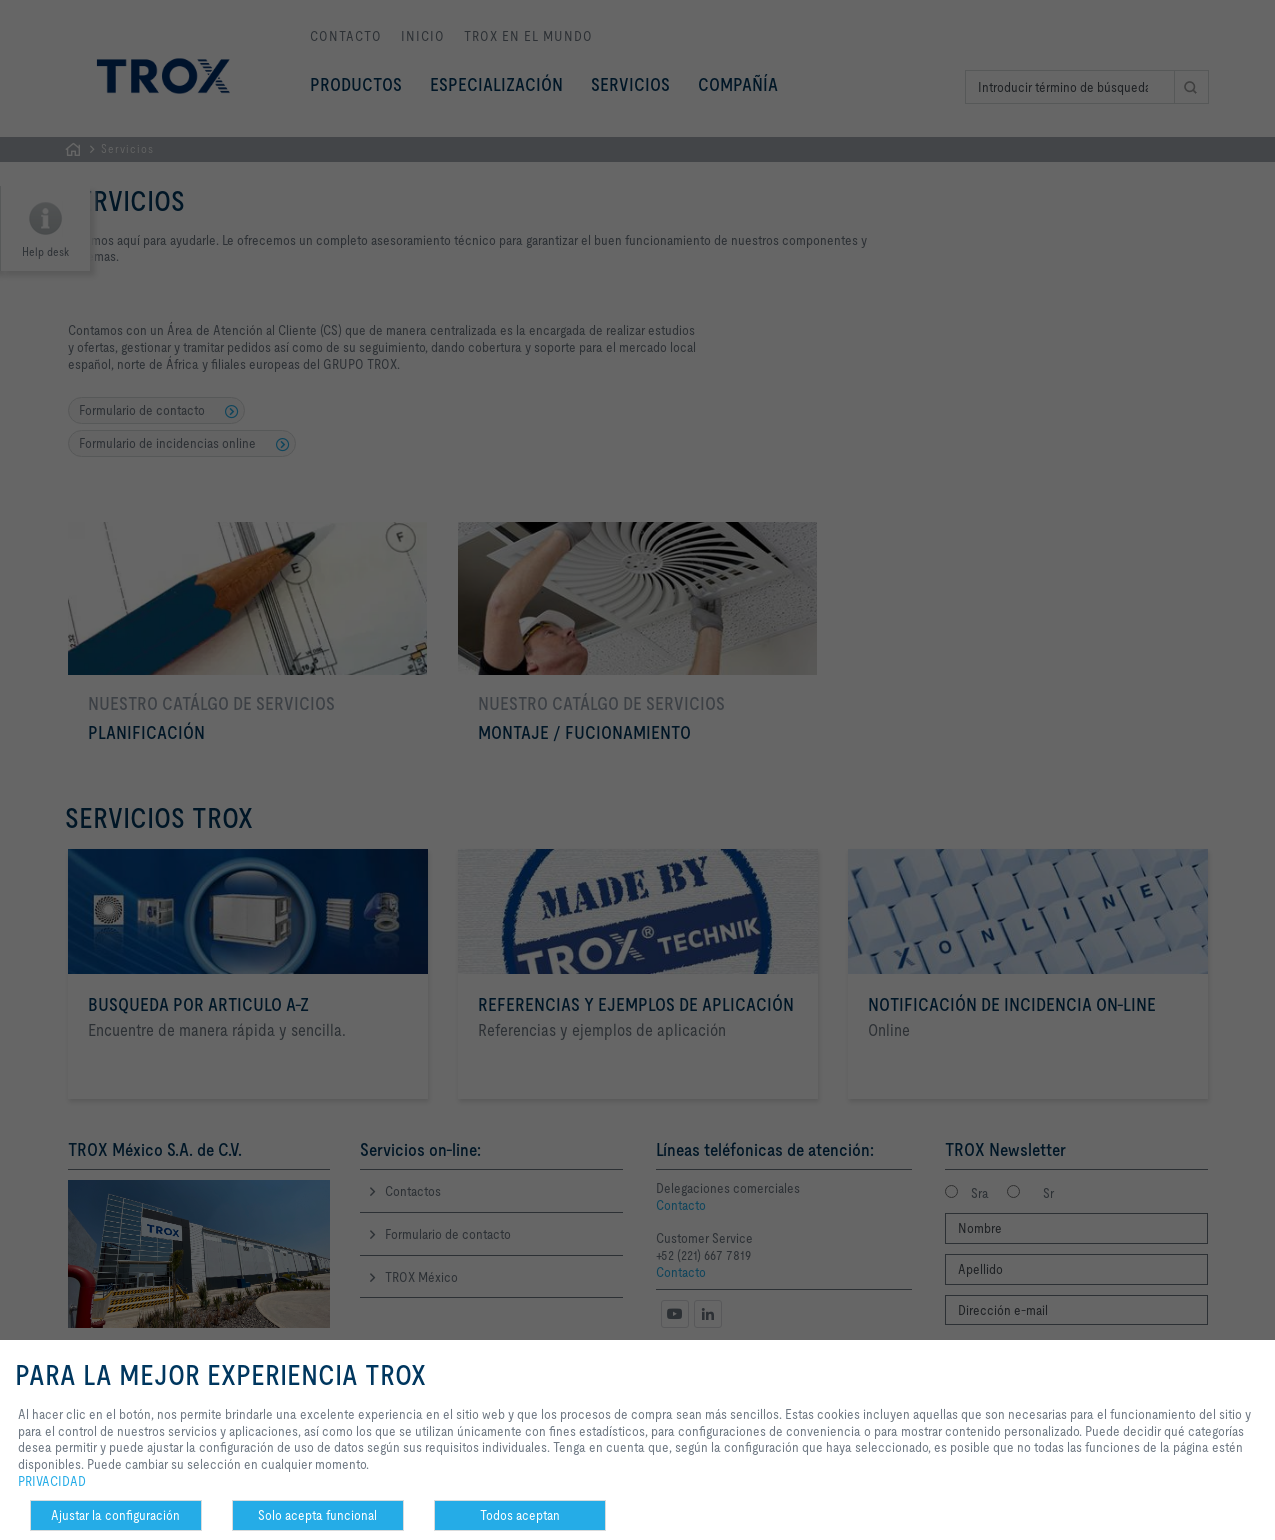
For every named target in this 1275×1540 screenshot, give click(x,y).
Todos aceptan (520, 1515)
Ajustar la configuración (115, 1515)
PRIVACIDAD (52, 1481)
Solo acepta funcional (317, 1515)
